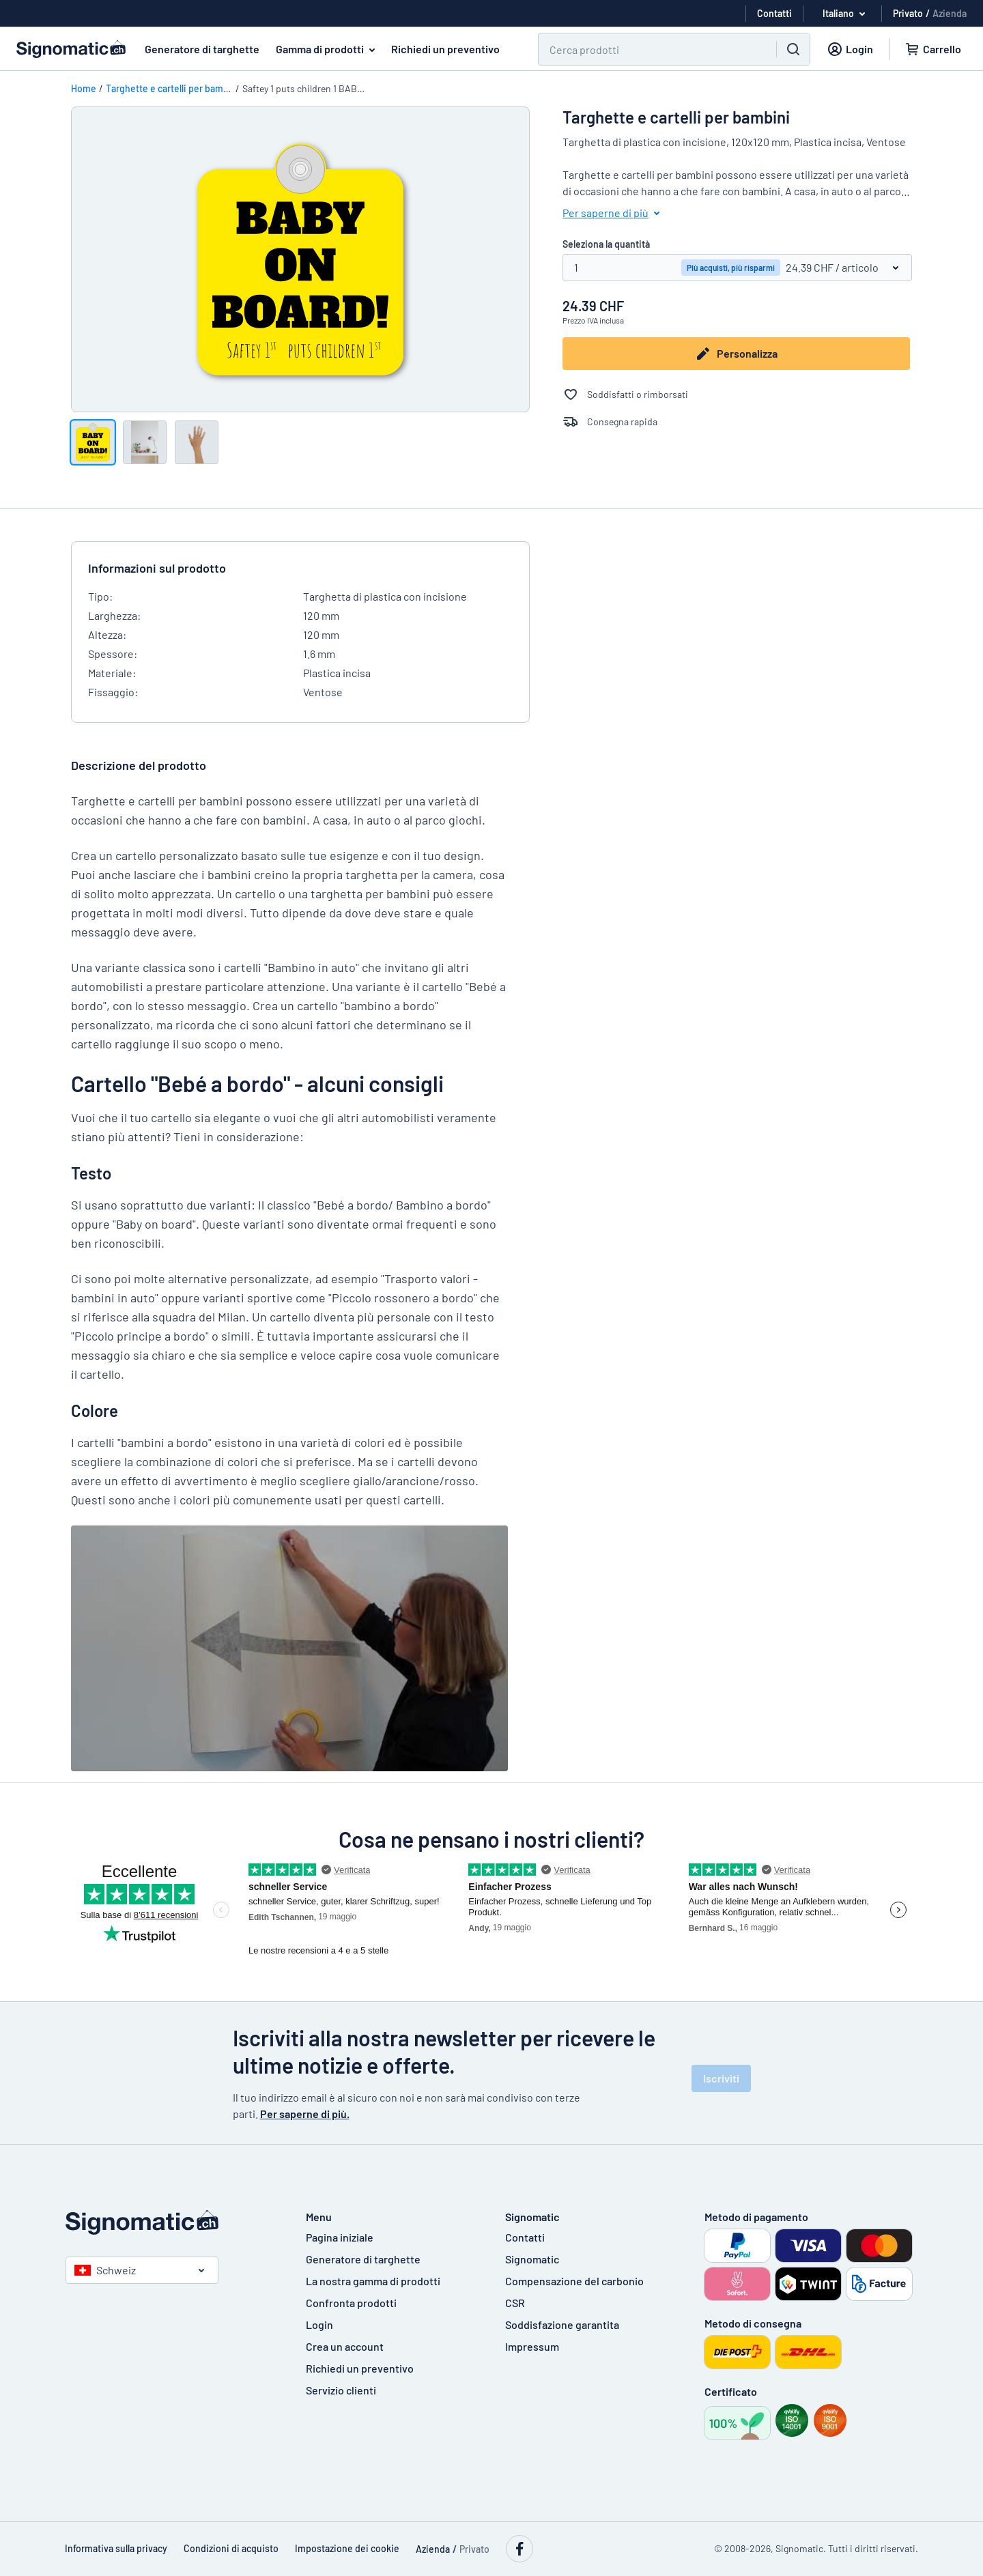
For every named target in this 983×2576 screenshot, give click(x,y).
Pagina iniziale (339, 2237)
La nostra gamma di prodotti (373, 2280)
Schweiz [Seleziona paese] (105, 2269)
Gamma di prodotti (328, 49)
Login (319, 2324)
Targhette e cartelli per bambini (173, 88)
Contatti (525, 2237)
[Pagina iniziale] (172, 2222)
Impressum (532, 2346)
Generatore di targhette (202, 48)
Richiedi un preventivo (445, 48)
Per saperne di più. (305, 2113)
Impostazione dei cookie (347, 2548)
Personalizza (737, 353)
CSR (515, 2302)
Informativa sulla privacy (116, 2548)
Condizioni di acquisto (231, 2548)
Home (83, 88)
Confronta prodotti (351, 2302)
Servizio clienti (341, 2390)
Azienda (949, 13)
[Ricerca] (649, 49)
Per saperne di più (613, 213)
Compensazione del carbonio (574, 2280)
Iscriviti (721, 2078)
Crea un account (345, 2346)
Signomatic (532, 2258)
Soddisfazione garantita (562, 2324)
